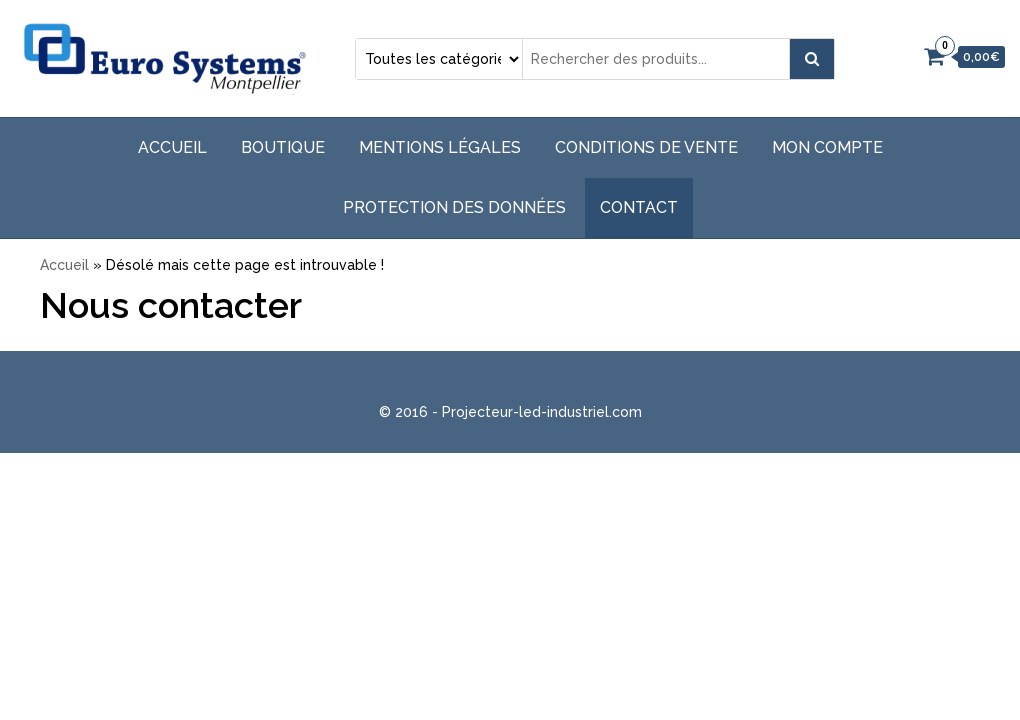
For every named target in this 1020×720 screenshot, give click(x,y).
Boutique (283, 147)
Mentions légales (440, 147)
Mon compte (827, 147)
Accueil (172, 147)
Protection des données (454, 207)
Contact (639, 207)
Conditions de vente (646, 147)
